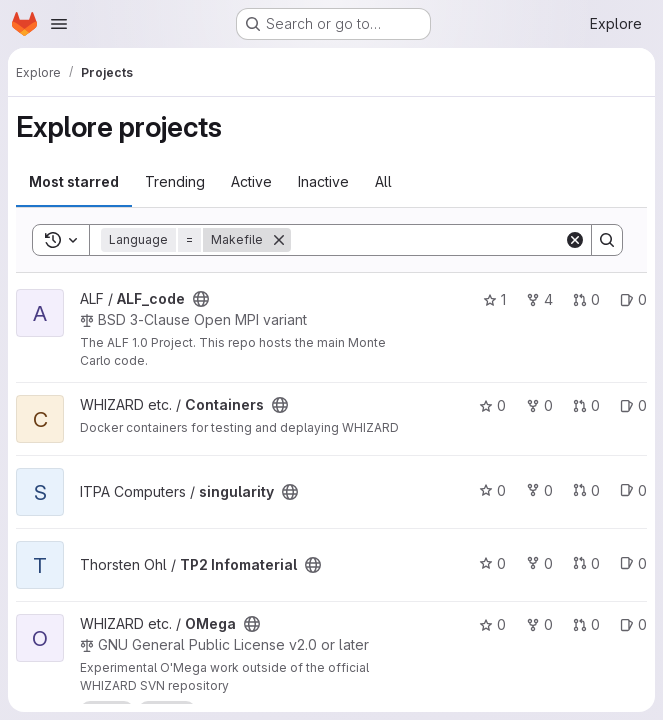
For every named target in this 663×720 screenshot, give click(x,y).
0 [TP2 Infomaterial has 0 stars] (492, 563)
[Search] (427, 240)
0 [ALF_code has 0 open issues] (633, 299)
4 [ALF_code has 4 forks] (539, 299)
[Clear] (575, 240)
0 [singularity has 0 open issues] (633, 490)
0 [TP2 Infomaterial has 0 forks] (539, 563)
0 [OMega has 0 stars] (492, 624)
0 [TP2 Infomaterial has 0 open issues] (633, 563)
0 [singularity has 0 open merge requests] (586, 490)
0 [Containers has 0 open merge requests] (586, 405)
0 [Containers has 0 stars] (492, 405)
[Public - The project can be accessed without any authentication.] (201, 299)
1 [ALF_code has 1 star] (494, 299)
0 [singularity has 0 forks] (539, 490)
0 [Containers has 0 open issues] (633, 405)
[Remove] (279, 240)
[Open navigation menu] (59, 24)
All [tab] (383, 181)
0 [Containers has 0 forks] (539, 405)
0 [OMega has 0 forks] (539, 624)
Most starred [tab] (74, 181)
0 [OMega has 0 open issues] (633, 624)
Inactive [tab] (323, 181)
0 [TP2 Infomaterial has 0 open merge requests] (586, 563)
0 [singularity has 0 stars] (492, 490)
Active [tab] (251, 181)
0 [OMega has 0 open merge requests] (586, 624)
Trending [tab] (175, 181)
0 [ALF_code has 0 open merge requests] (586, 299)
